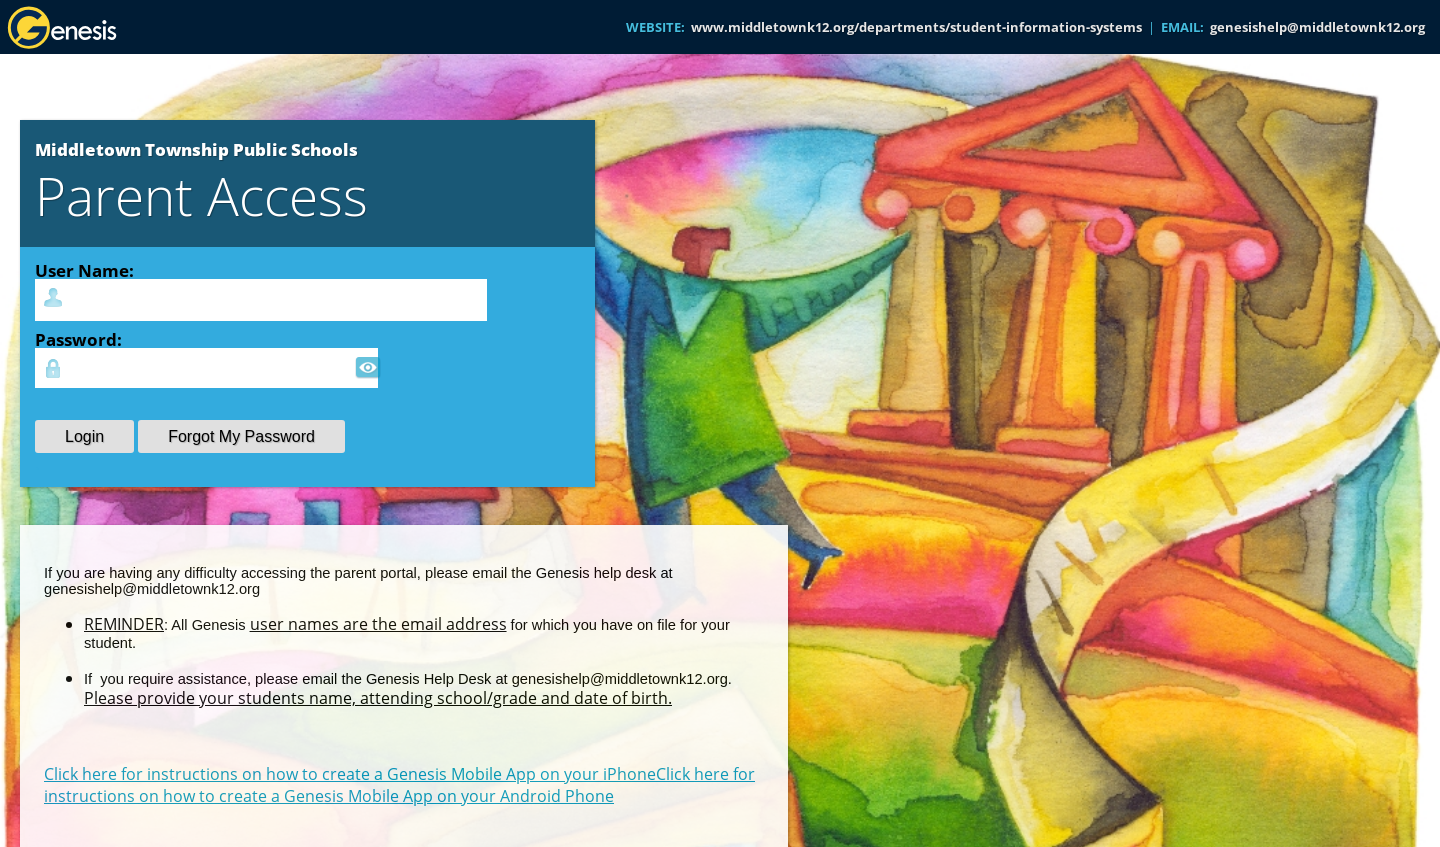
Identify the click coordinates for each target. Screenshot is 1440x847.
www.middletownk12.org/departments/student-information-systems (916, 27)
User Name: (84, 270)
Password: (78, 339)
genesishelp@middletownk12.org (1317, 27)
